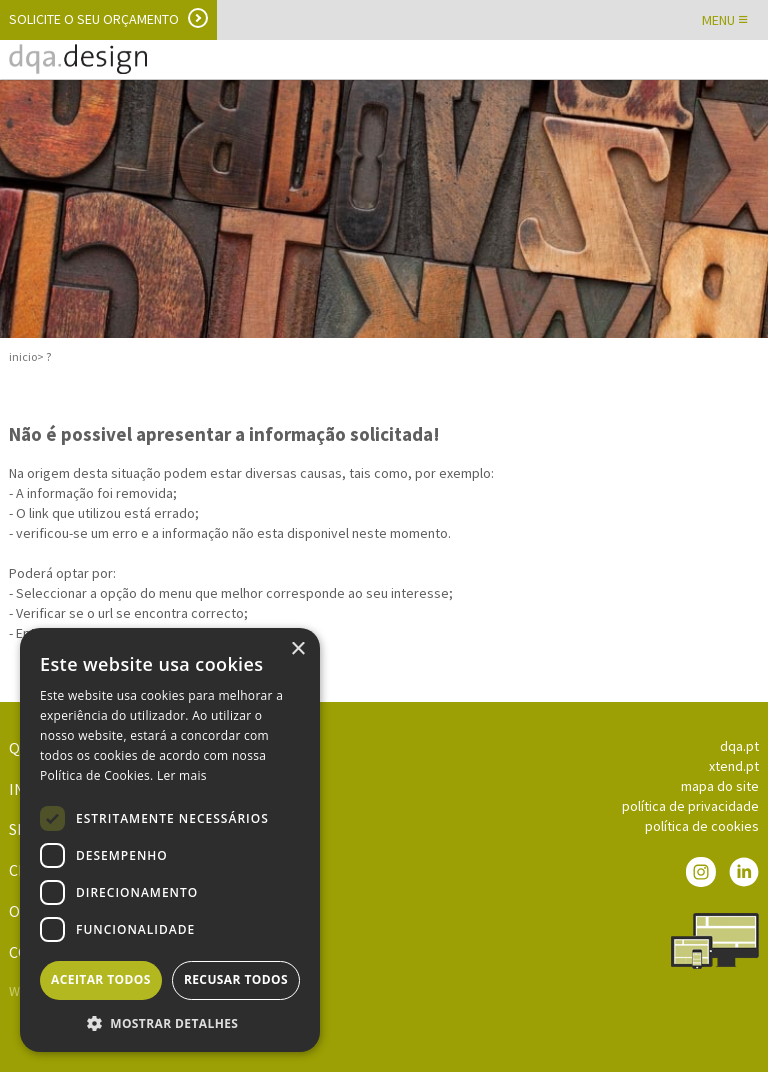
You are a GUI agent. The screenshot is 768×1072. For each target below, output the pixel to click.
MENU (725, 20)
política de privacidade (690, 806)
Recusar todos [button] (236, 979)
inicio (23, 356)
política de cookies (702, 826)
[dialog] (170, 840)
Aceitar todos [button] (101, 979)
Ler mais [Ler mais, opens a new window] (182, 775)
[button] (170, 1022)
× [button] (297, 649)
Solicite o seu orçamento (94, 19)
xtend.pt (734, 766)
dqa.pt (739, 746)
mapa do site (720, 786)
